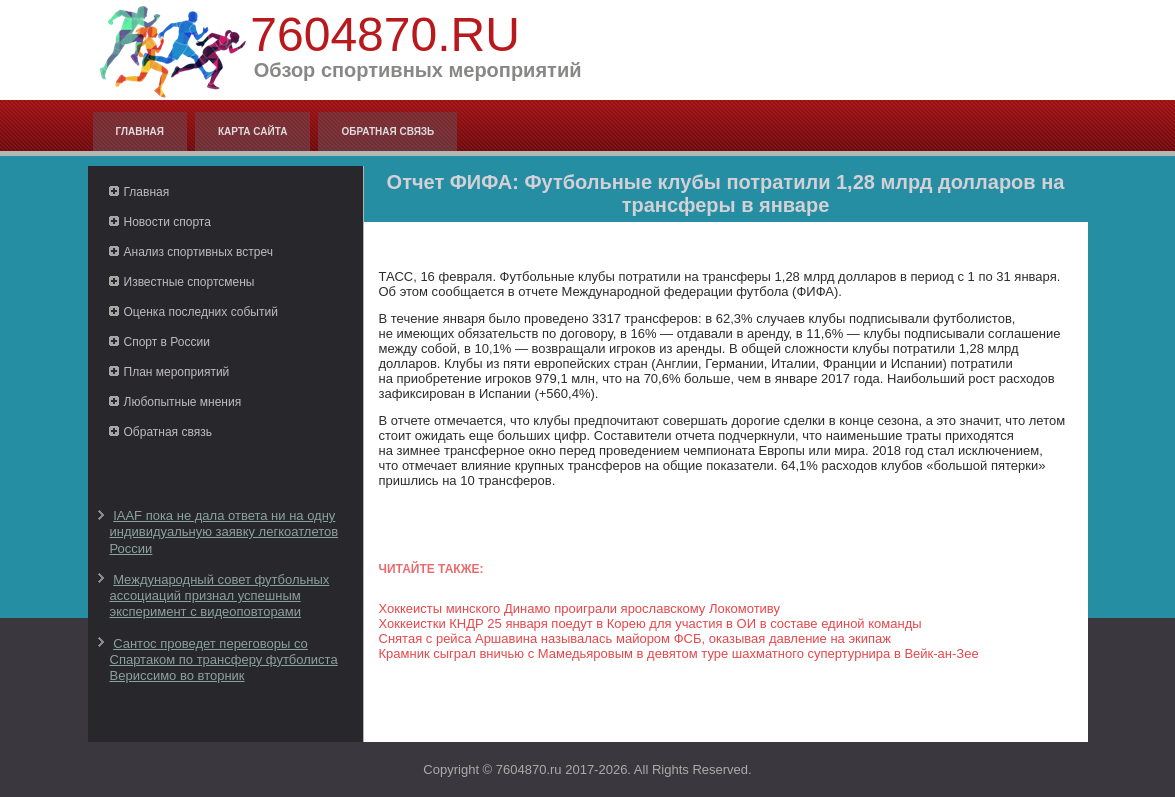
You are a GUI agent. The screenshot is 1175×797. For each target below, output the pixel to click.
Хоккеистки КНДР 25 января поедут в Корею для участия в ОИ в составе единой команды (650, 623)
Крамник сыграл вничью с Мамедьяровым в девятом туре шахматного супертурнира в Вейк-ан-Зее (679, 653)
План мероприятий (177, 372)
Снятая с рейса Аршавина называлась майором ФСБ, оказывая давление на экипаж (635, 638)
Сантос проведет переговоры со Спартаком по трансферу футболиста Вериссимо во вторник (224, 660)
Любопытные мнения (183, 402)
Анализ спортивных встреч (199, 252)
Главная (140, 131)
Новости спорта (167, 222)
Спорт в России (167, 342)
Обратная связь (387, 131)
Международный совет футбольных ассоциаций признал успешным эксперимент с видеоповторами (220, 596)
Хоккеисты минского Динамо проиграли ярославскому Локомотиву (579, 608)
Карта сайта (252, 131)
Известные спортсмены (189, 282)
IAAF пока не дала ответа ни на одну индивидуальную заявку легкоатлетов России (224, 532)
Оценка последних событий (201, 312)
